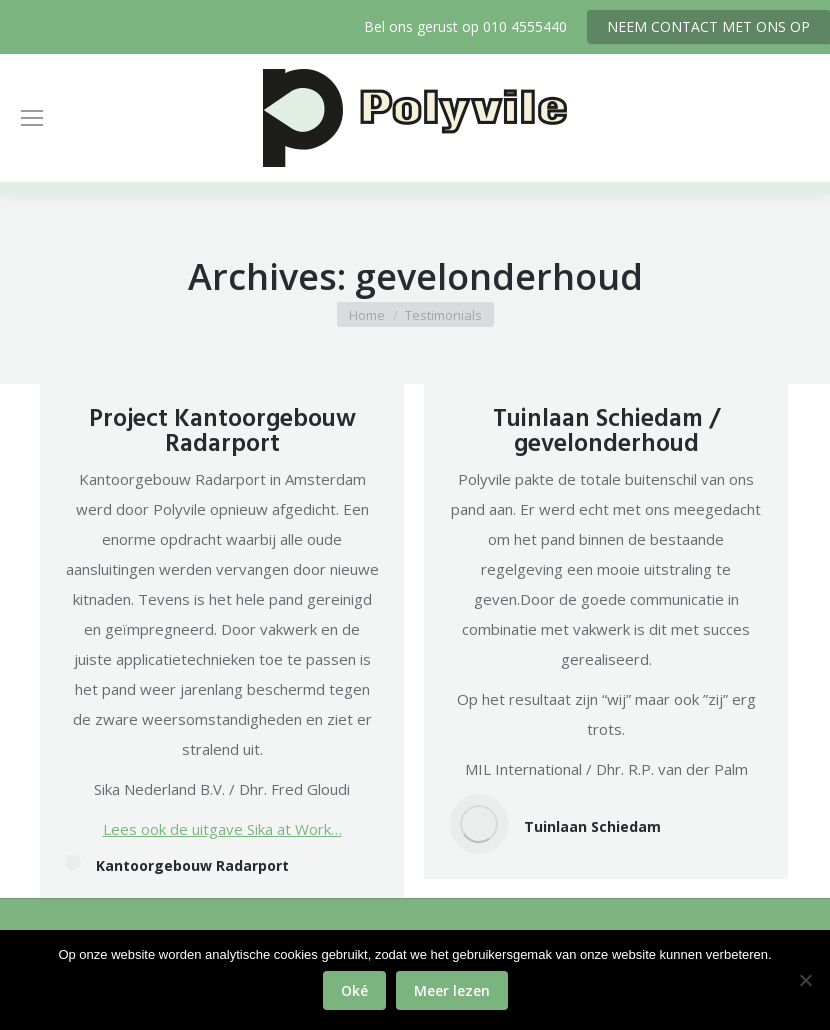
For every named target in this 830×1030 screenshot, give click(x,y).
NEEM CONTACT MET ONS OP (708, 26)
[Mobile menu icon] (32, 118)
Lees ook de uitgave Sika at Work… (222, 829)
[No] (805, 980)
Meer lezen (452, 990)
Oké (354, 990)
